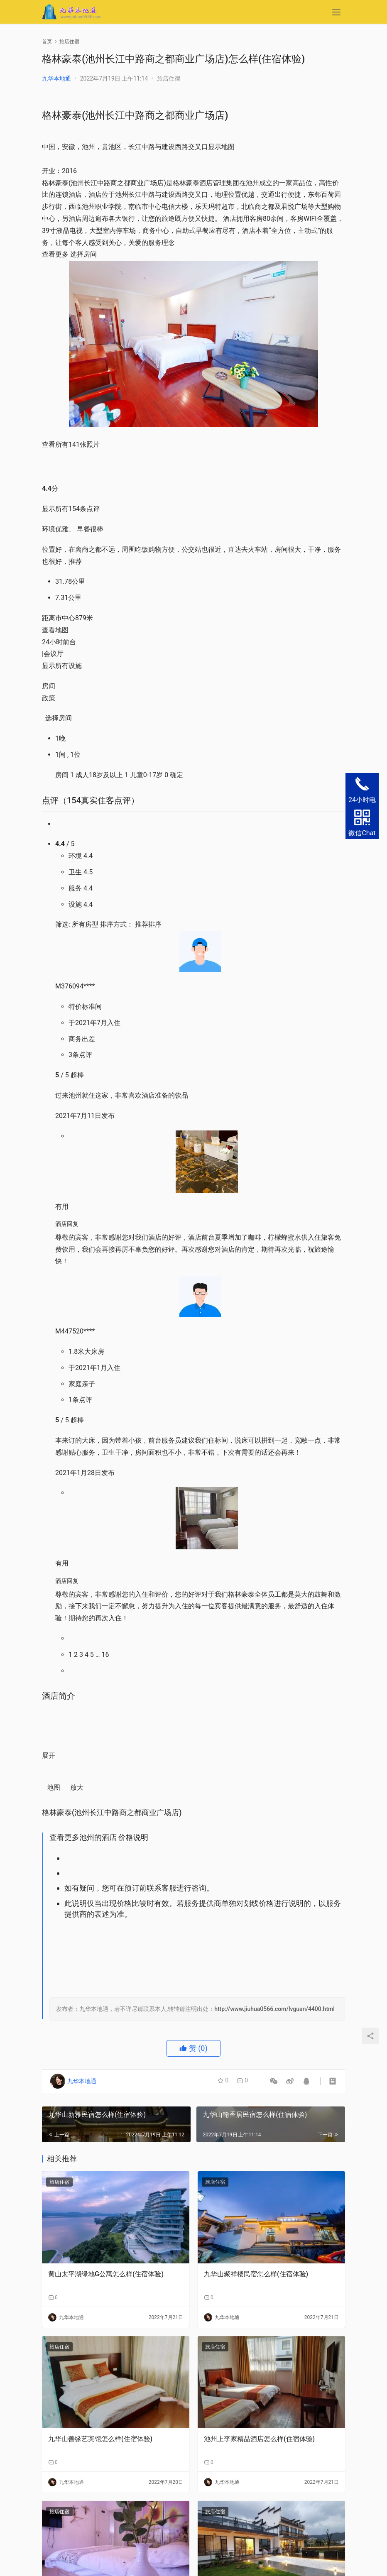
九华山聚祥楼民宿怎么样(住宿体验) (256, 2274)
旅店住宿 (168, 78)
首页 (47, 41)
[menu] (336, 13)
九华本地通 (56, 78)
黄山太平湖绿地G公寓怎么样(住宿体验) (106, 2274)
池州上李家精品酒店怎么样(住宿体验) (259, 2439)
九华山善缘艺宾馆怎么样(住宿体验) (100, 2439)
